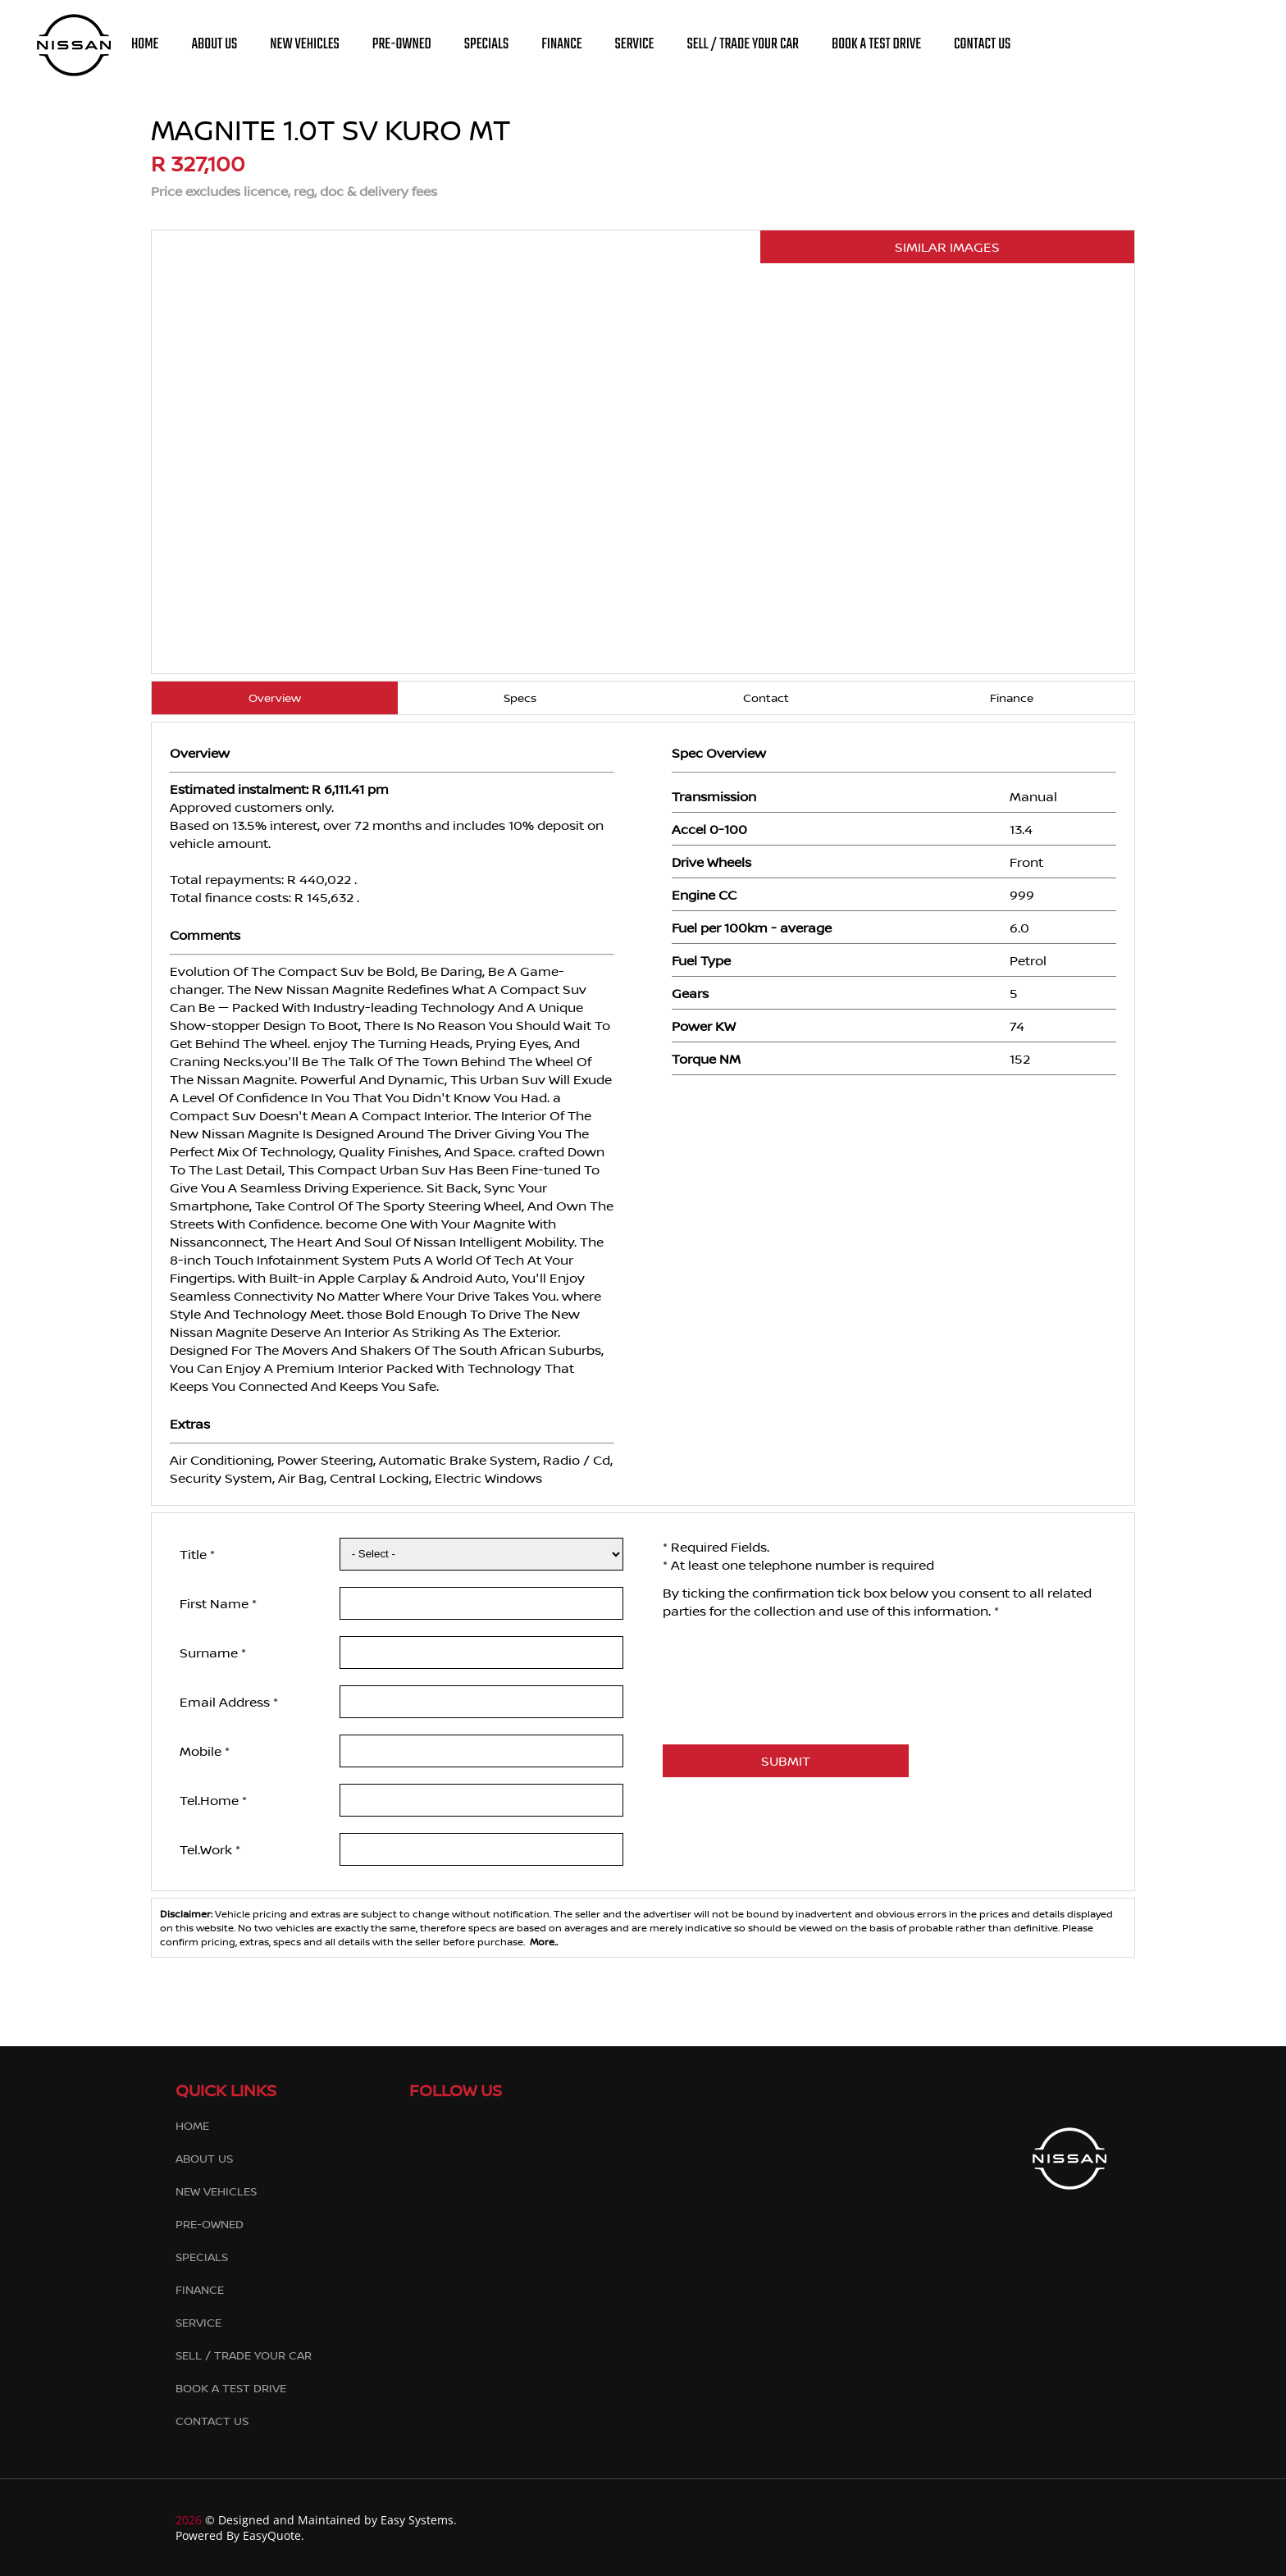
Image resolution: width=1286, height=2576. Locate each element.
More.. (541, 1942)
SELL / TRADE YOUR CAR (742, 45)
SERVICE (634, 45)
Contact (766, 697)
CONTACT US (982, 45)
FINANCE (561, 45)
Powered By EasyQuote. (240, 2535)
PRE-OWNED (401, 45)
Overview (275, 697)
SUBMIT (785, 1761)
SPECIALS (486, 45)
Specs (520, 697)
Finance (1011, 697)
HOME (144, 45)
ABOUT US (214, 45)
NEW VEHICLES (304, 45)
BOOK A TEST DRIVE (876, 45)
